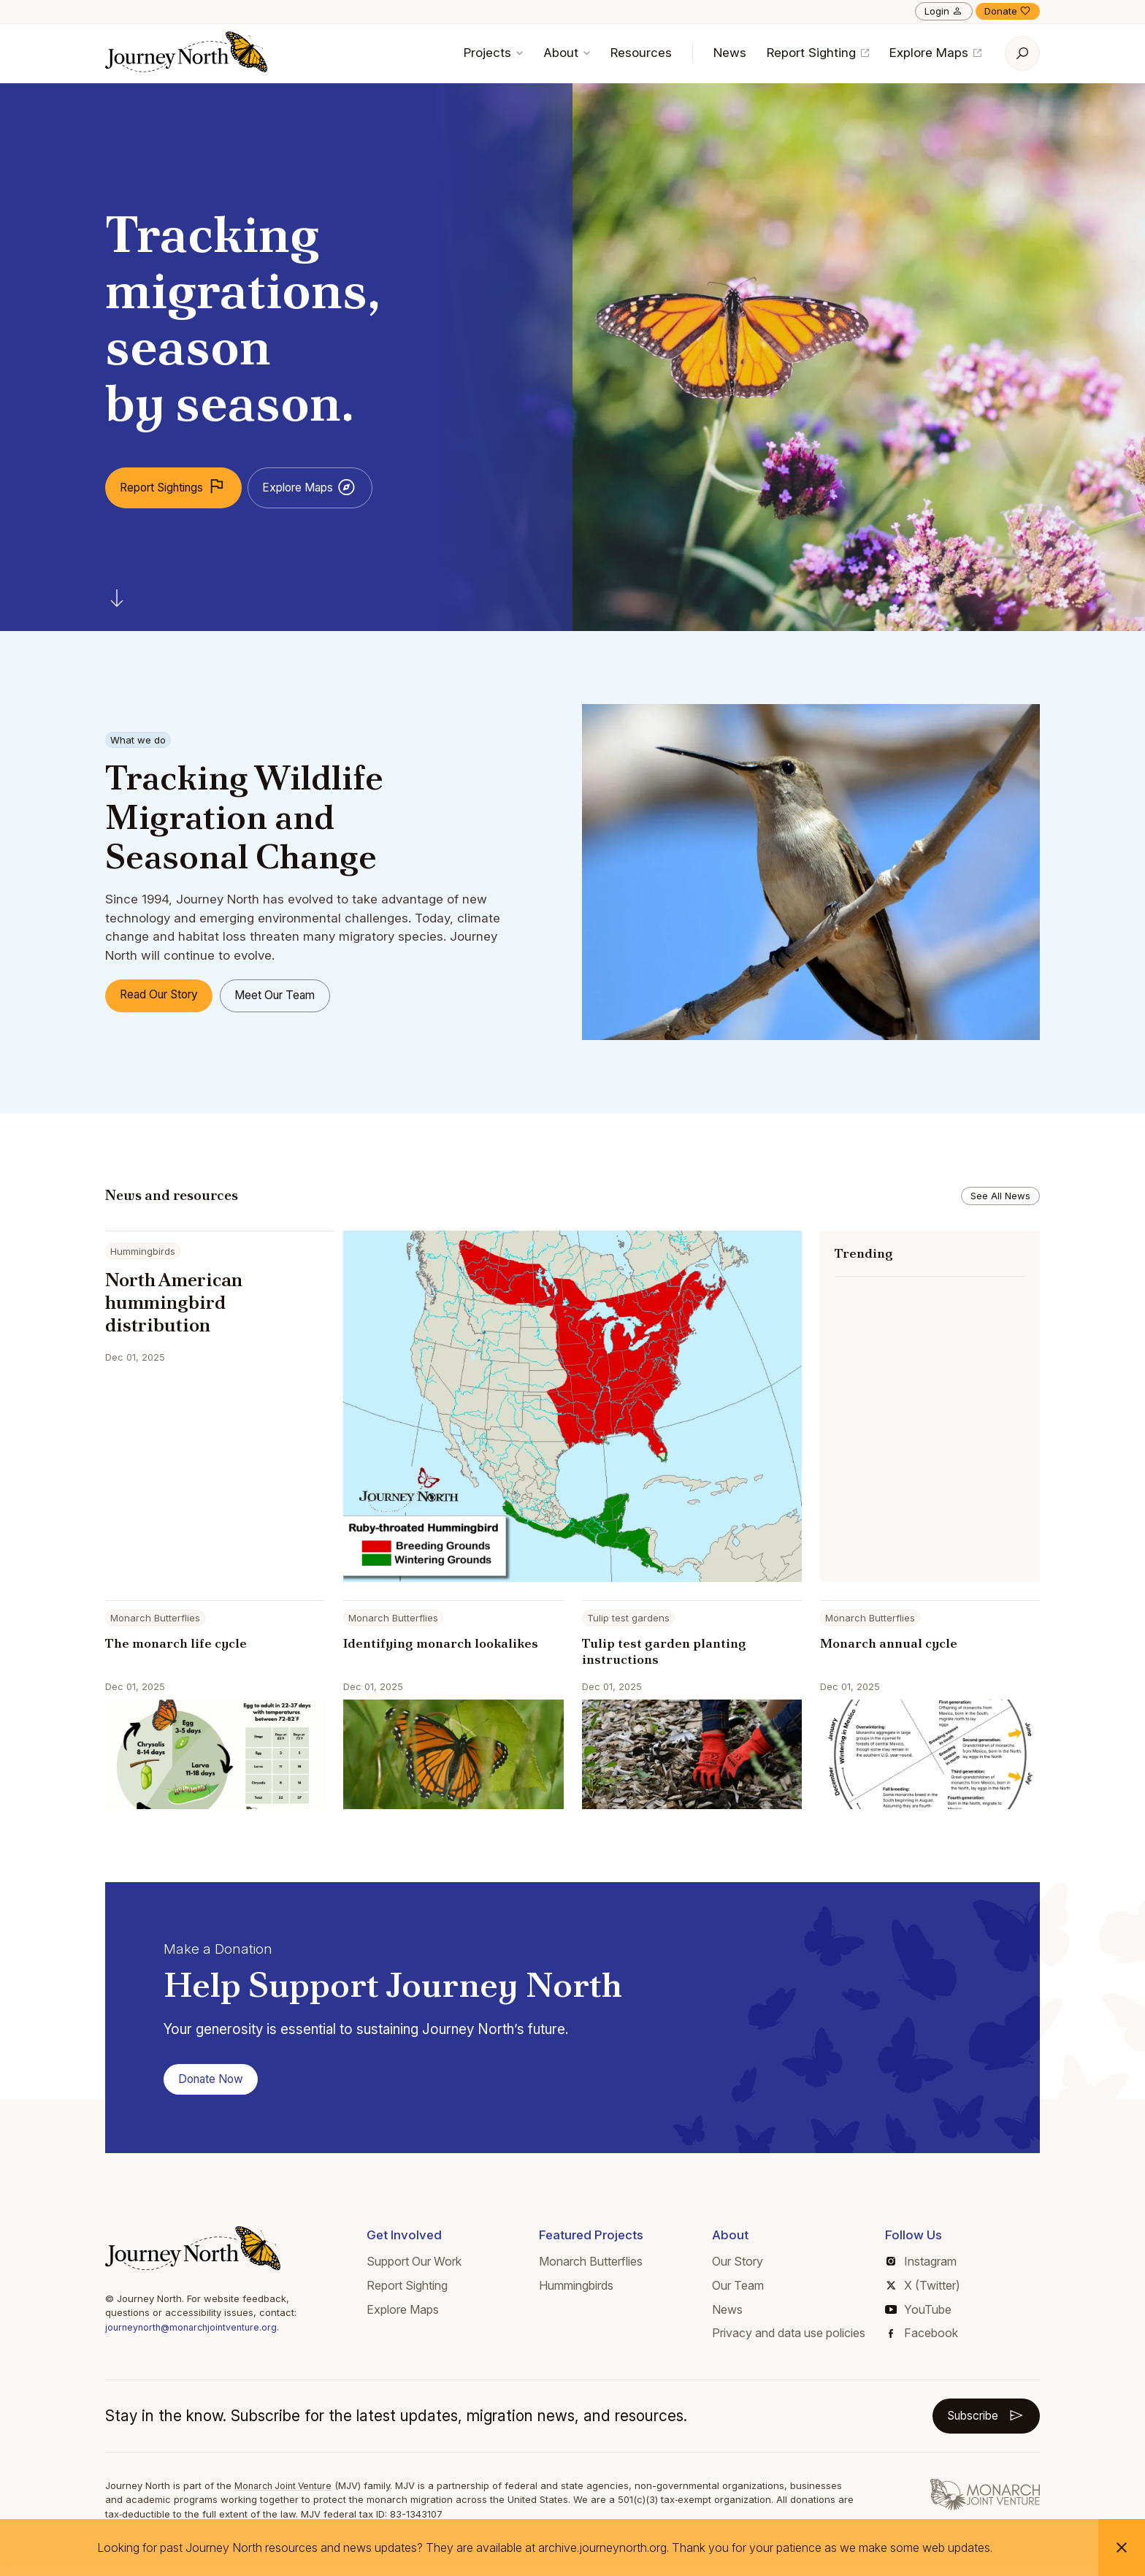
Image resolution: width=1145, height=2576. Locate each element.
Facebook (923, 2339)
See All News (1000, 1195)
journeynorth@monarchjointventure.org (195, 2333)
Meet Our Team (299, 995)
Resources (641, 52)
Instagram (921, 2267)
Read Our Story (167, 994)
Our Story (737, 2267)
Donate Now (217, 2083)
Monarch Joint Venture (286, 2494)
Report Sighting (818, 52)
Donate (1007, 11)
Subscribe (979, 2423)
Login (943, 11)
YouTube (918, 2315)
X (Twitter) (923, 2292)
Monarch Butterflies (591, 2267)
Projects (493, 52)
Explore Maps (935, 52)
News (729, 52)
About (566, 52)
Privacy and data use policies (788, 2339)
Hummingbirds (576, 2292)
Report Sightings (182, 488)
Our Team (738, 2292)
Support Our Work (414, 2267)
